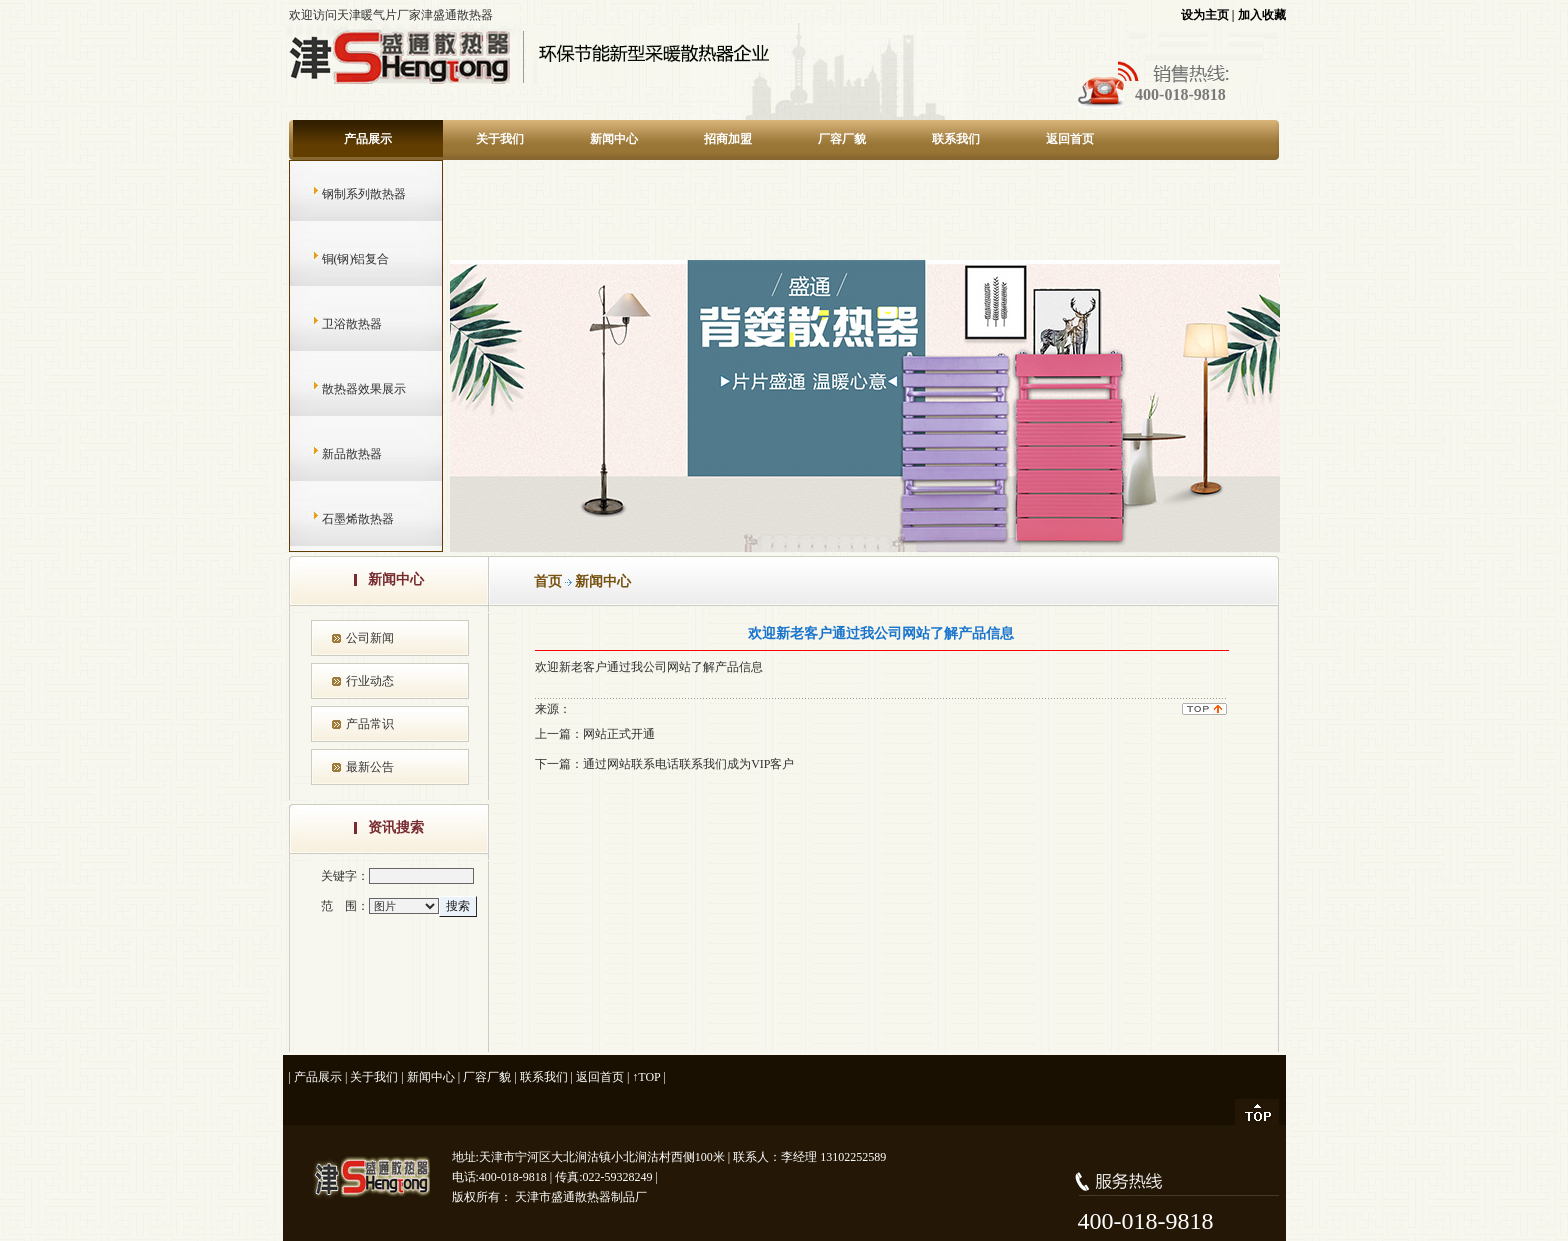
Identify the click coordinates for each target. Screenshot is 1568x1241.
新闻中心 (614, 139)
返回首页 (1070, 139)
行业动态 (370, 681)
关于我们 (500, 139)
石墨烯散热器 (338, 519)
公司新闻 (370, 638)
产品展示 (368, 139)
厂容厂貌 (842, 139)
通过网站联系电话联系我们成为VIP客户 (688, 764)
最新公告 (370, 767)
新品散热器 (332, 454)
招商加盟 (728, 139)
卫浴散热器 (332, 324)
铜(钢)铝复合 (336, 259)
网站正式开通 (619, 734)
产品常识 (370, 724)
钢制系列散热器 (344, 194)
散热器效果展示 (344, 389)
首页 (548, 581)
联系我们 (956, 139)
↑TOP (646, 1077)
